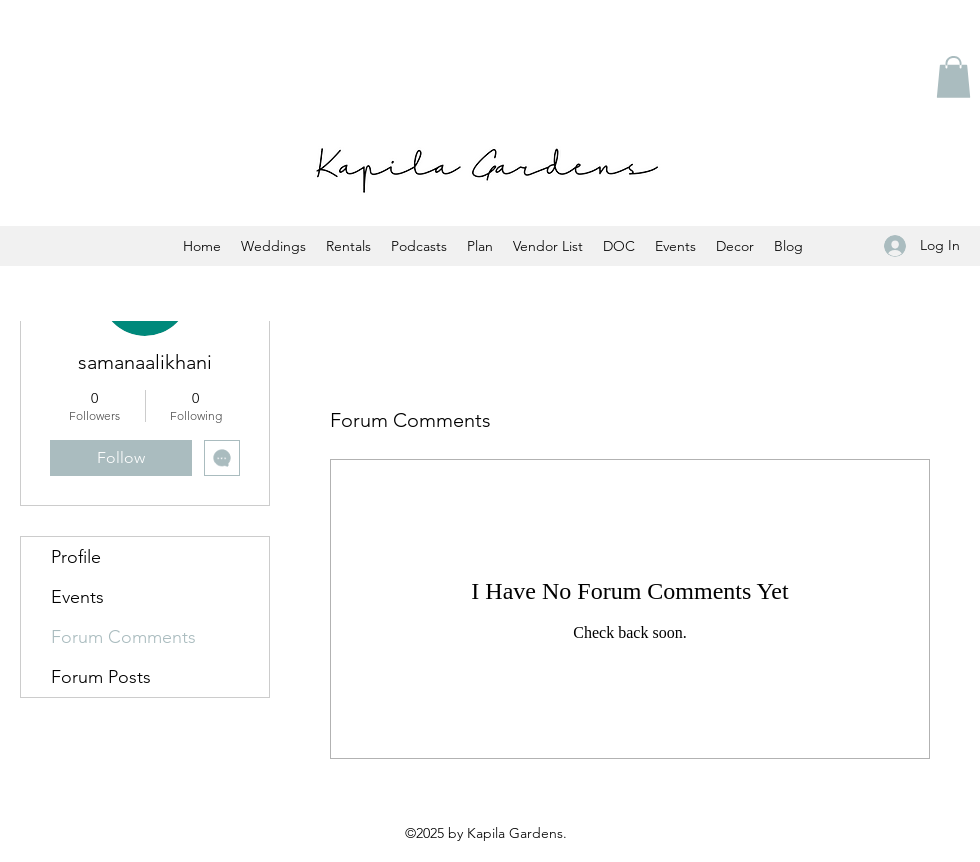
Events (77, 597)
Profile (76, 557)
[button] (953, 77)
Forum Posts (101, 677)
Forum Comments (123, 637)
